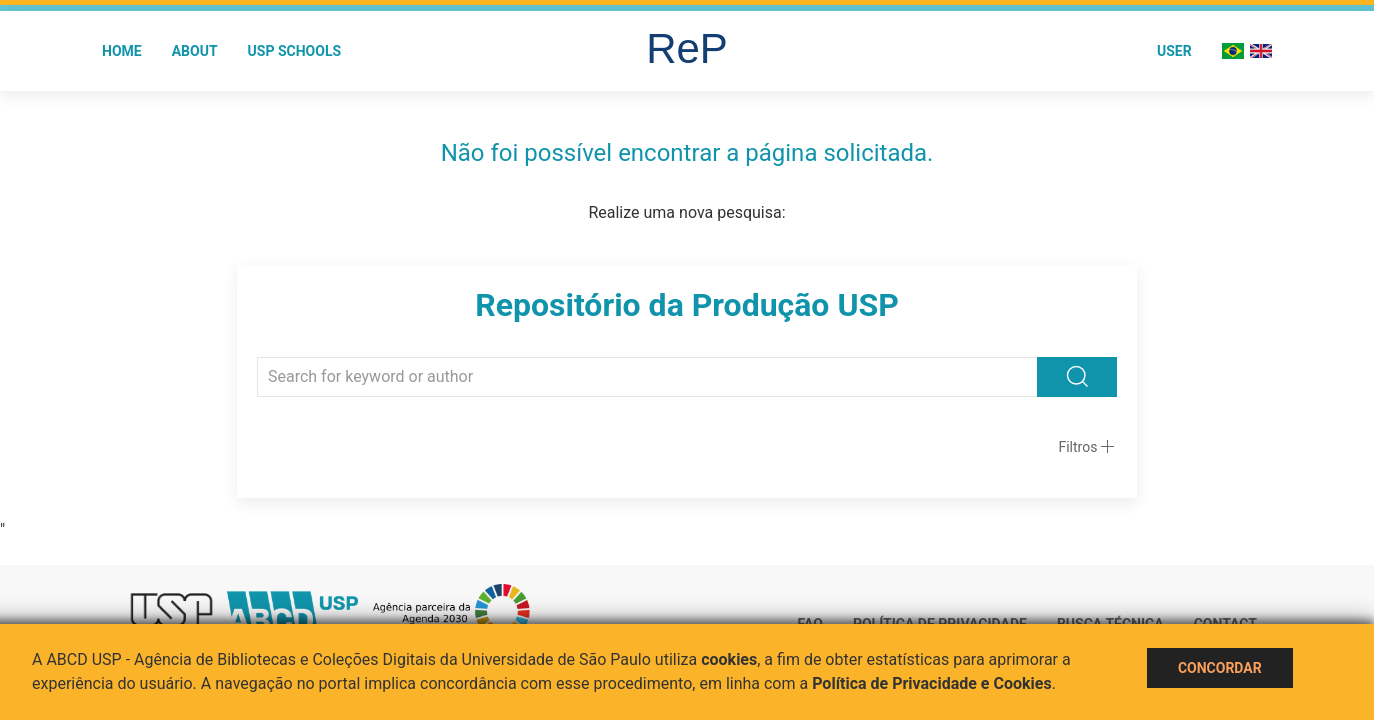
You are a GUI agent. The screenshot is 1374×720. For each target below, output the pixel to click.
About (195, 51)
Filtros (1077, 447)
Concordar (1220, 668)
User (1174, 51)
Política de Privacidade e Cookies (932, 683)
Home (122, 51)
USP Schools (295, 51)
